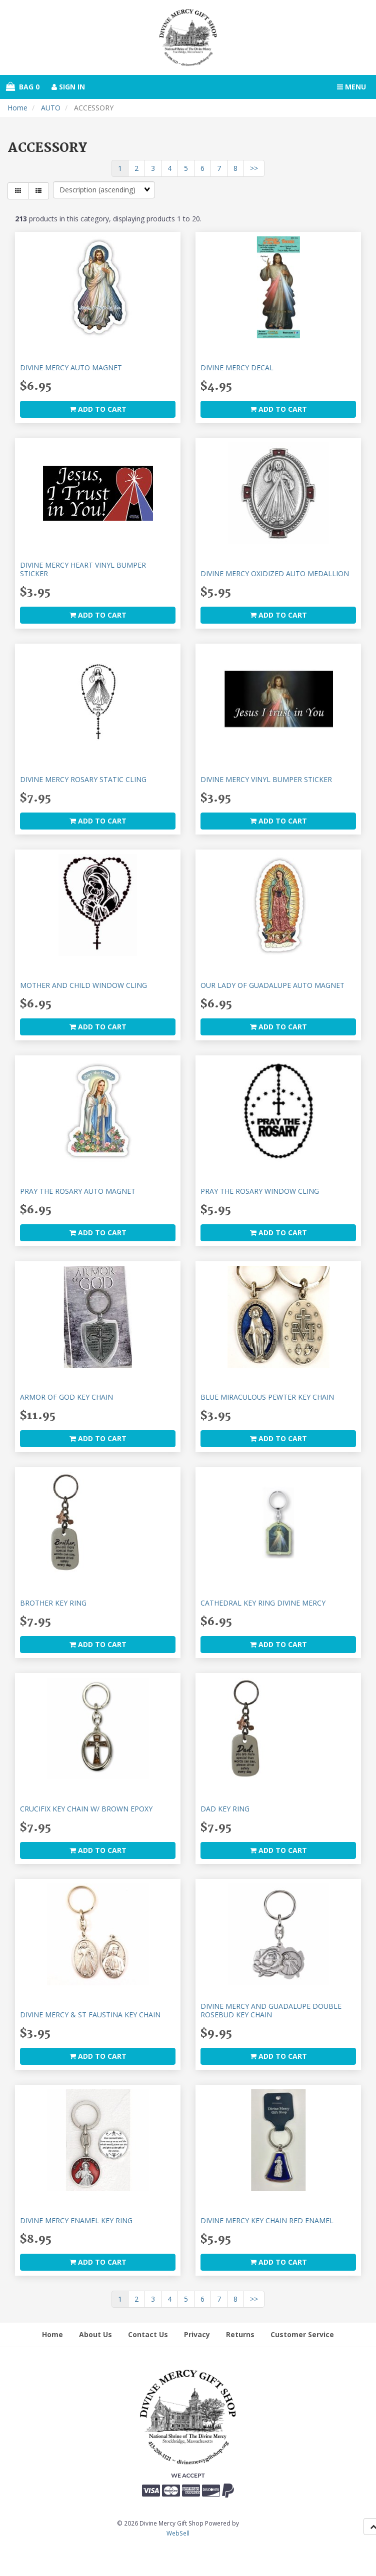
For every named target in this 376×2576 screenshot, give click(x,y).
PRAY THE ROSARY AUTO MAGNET (78, 1191)
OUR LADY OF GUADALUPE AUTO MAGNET (272, 985)
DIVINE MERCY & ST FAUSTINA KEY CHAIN (90, 2014)
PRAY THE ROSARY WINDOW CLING (259, 1191)
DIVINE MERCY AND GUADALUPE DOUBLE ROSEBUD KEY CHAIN (271, 2010)
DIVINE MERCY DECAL (237, 367)
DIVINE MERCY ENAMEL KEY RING (76, 2220)
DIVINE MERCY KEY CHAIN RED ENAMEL (267, 2220)
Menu (351, 86)
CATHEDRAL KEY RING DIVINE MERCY (263, 1603)
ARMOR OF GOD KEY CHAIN (66, 1397)
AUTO (50, 107)
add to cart (98, 409)
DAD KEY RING (225, 1808)
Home (18, 107)
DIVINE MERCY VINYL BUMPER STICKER (266, 779)
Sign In (68, 86)
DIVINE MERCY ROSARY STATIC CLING (83, 779)
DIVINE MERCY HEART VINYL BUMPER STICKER (83, 569)
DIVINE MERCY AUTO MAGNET (71, 367)
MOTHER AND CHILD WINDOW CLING (83, 985)
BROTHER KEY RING (53, 1603)
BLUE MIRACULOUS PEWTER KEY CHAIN (267, 1397)
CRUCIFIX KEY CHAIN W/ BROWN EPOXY (86, 1808)
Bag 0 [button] (23, 86)
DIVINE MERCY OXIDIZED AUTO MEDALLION (274, 573)
